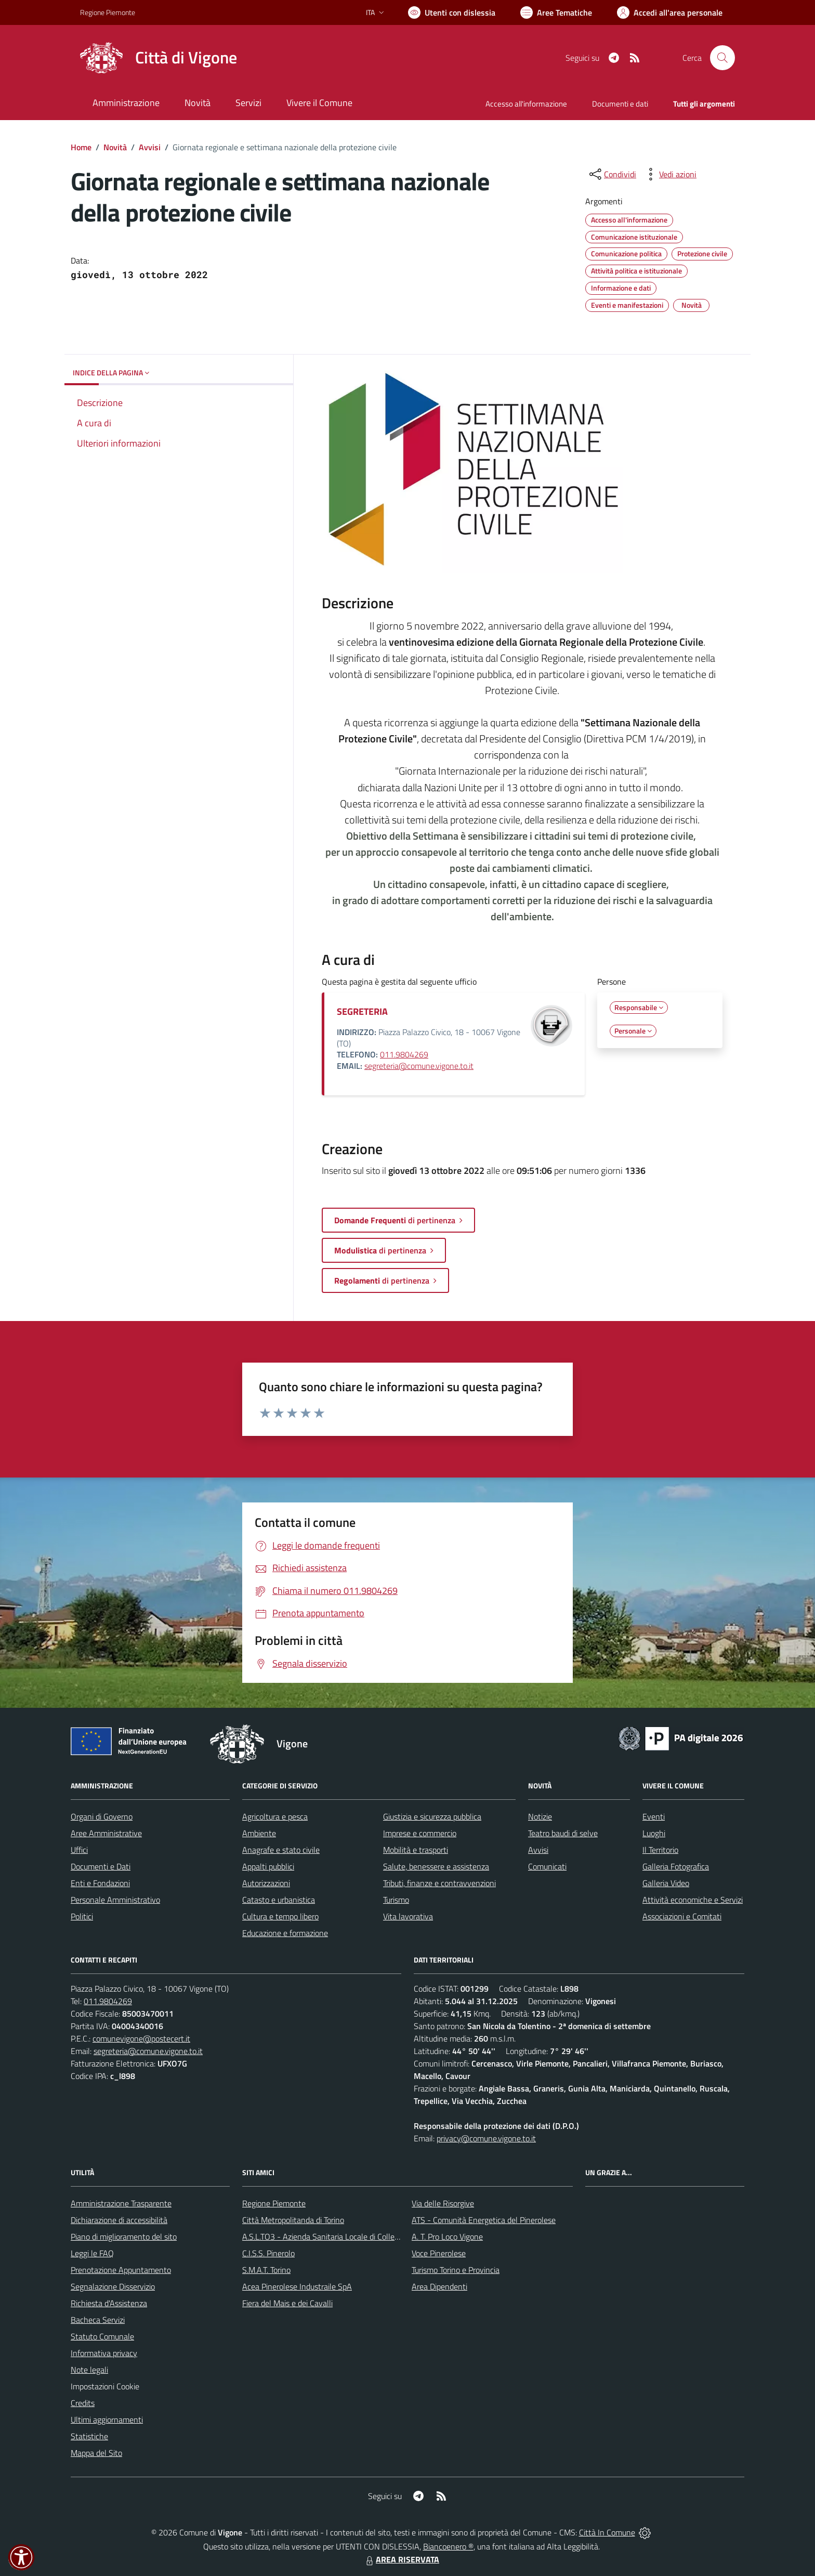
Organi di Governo (102, 1816)
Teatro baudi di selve (563, 1833)
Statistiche (89, 2436)
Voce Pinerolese (439, 2253)
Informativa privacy (104, 2353)
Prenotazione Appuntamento (121, 2270)
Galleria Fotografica (675, 1866)
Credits (83, 2403)
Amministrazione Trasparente (121, 2203)
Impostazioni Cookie (105, 2386)
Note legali (89, 2369)
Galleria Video (665, 1883)
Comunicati (547, 1866)
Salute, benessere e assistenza (436, 1866)
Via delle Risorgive (443, 2203)
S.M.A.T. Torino (266, 2270)
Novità (115, 147)
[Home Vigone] (158, 57)
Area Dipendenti (439, 2286)
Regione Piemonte (274, 2203)
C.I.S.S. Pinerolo (268, 2253)
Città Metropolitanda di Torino (293, 2220)
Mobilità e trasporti (415, 1849)
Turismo (396, 1899)
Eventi (653, 1816)
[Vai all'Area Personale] (669, 12)
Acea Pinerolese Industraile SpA (297, 2286)
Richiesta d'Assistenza (109, 2303)
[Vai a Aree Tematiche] (556, 12)
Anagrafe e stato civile (281, 1849)
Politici (82, 1916)
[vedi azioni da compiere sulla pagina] (669, 174)
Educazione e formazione (285, 1933)
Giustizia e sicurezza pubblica (432, 1816)
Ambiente (259, 1833)
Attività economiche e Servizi (692, 1899)
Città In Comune (607, 2532)
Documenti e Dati (100, 1866)
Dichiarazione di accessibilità (119, 2220)
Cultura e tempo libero (280, 1916)
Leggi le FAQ (92, 2253)
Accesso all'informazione (526, 104)
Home (81, 147)
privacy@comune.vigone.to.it (486, 2138)
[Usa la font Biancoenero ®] (452, 12)
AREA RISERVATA (401, 2559)
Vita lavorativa (408, 1916)
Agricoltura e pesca (275, 1816)
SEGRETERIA (362, 1011)
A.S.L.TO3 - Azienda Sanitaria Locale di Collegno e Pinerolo (343, 2236)
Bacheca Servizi (98, 2319)
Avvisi (150, 147)
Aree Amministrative (106, 1833)
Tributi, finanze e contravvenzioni (439, 1883)
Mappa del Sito (96, 2453)
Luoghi (653, 1833)
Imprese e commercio (419, 1833)
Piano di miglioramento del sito (124, 2236)
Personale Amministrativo (115, 1899)
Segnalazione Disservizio (113, 2286)
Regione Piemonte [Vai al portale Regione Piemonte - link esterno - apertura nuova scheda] (107, 12)
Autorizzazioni (266, 1883)
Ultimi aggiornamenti (107, 2419)
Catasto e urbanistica (278, 1899)
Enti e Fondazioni (100, 1883)
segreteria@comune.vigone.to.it (419, 1066)
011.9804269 (404, 1054)
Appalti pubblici (268, 1866)
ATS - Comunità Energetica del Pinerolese (484, 2220)
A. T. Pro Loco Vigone (447, 2236)
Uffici (79, 1849)
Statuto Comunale (102, 2336)
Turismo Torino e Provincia (455, 2270)
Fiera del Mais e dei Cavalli (287, 2303)
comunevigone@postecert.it (141, 2038)
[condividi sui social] (611, 174)
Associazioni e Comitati (681, 1916)
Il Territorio (660, 1849)
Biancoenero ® (448, 2546)
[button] (21, 2557)
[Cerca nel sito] (722, 57)
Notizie (540, 1816)
